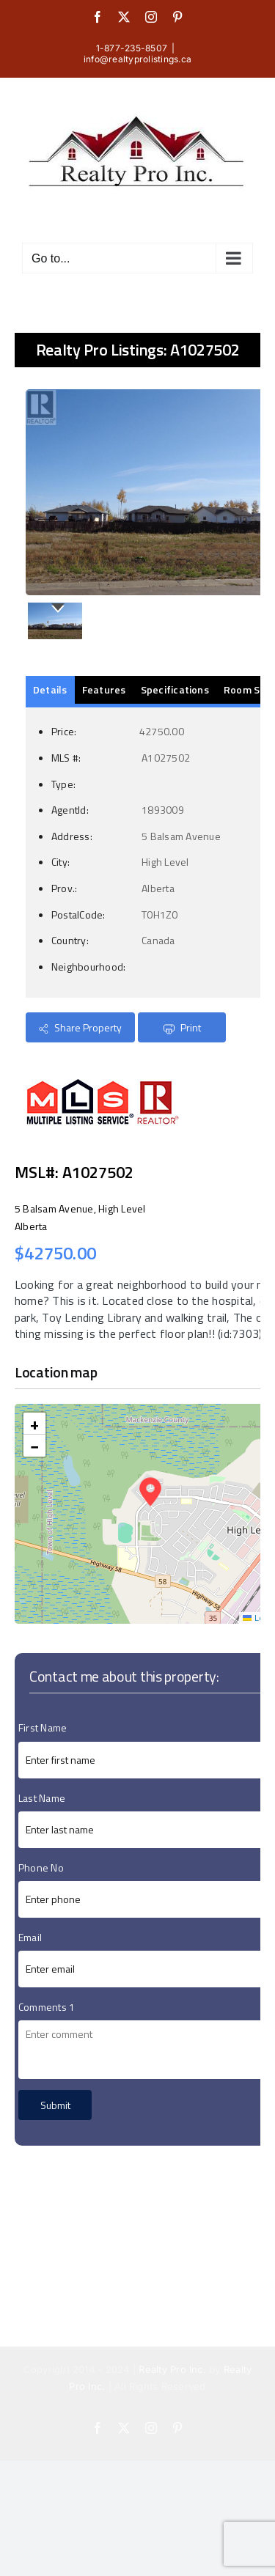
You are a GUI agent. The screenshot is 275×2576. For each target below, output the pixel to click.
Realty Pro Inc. (172, 2369)
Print (182, 1027)
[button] (150, 1492)
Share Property (80, 1027)
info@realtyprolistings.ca (137, 59)
